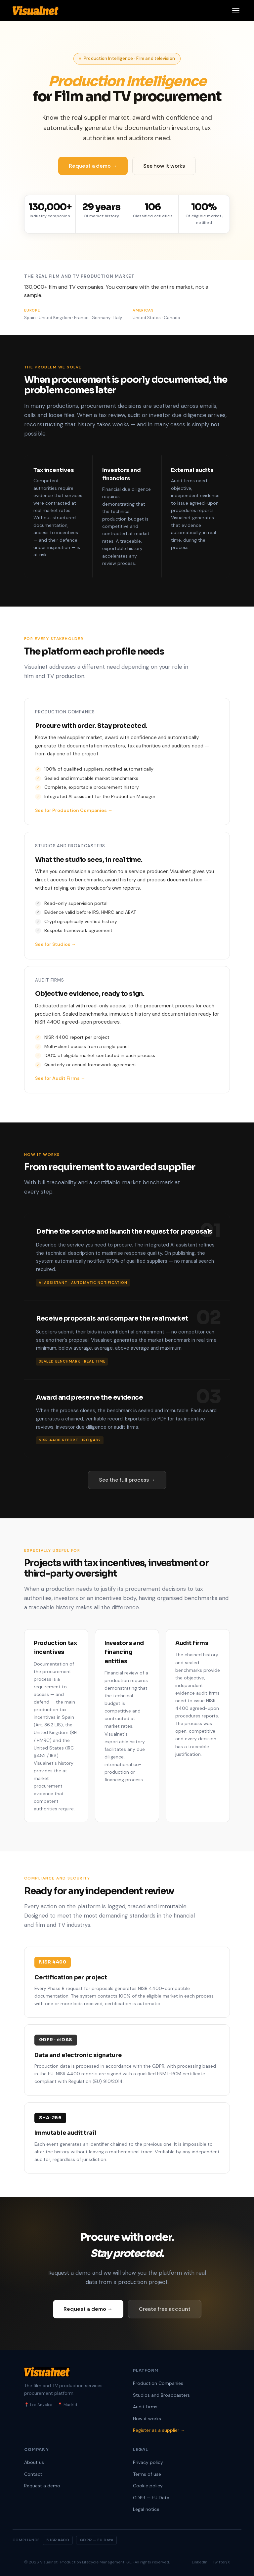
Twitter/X (221, 2562)
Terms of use (147, 2474)
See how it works (164, 165)
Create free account (164, 2308)
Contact (33, 2474)
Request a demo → (93, 165)
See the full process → (127, 1479)
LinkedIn (199, 2562)
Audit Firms (145, 2407)
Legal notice (146, 2509)
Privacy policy (148, 2462)
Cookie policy (148, 2486)
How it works (147, 2419)
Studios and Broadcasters (161, 2395)
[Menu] (235, 10)
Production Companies (158, 2383)
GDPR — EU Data (151, 2498)
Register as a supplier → (159, 2430)
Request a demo (42, 2486)
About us (34, 2462)
